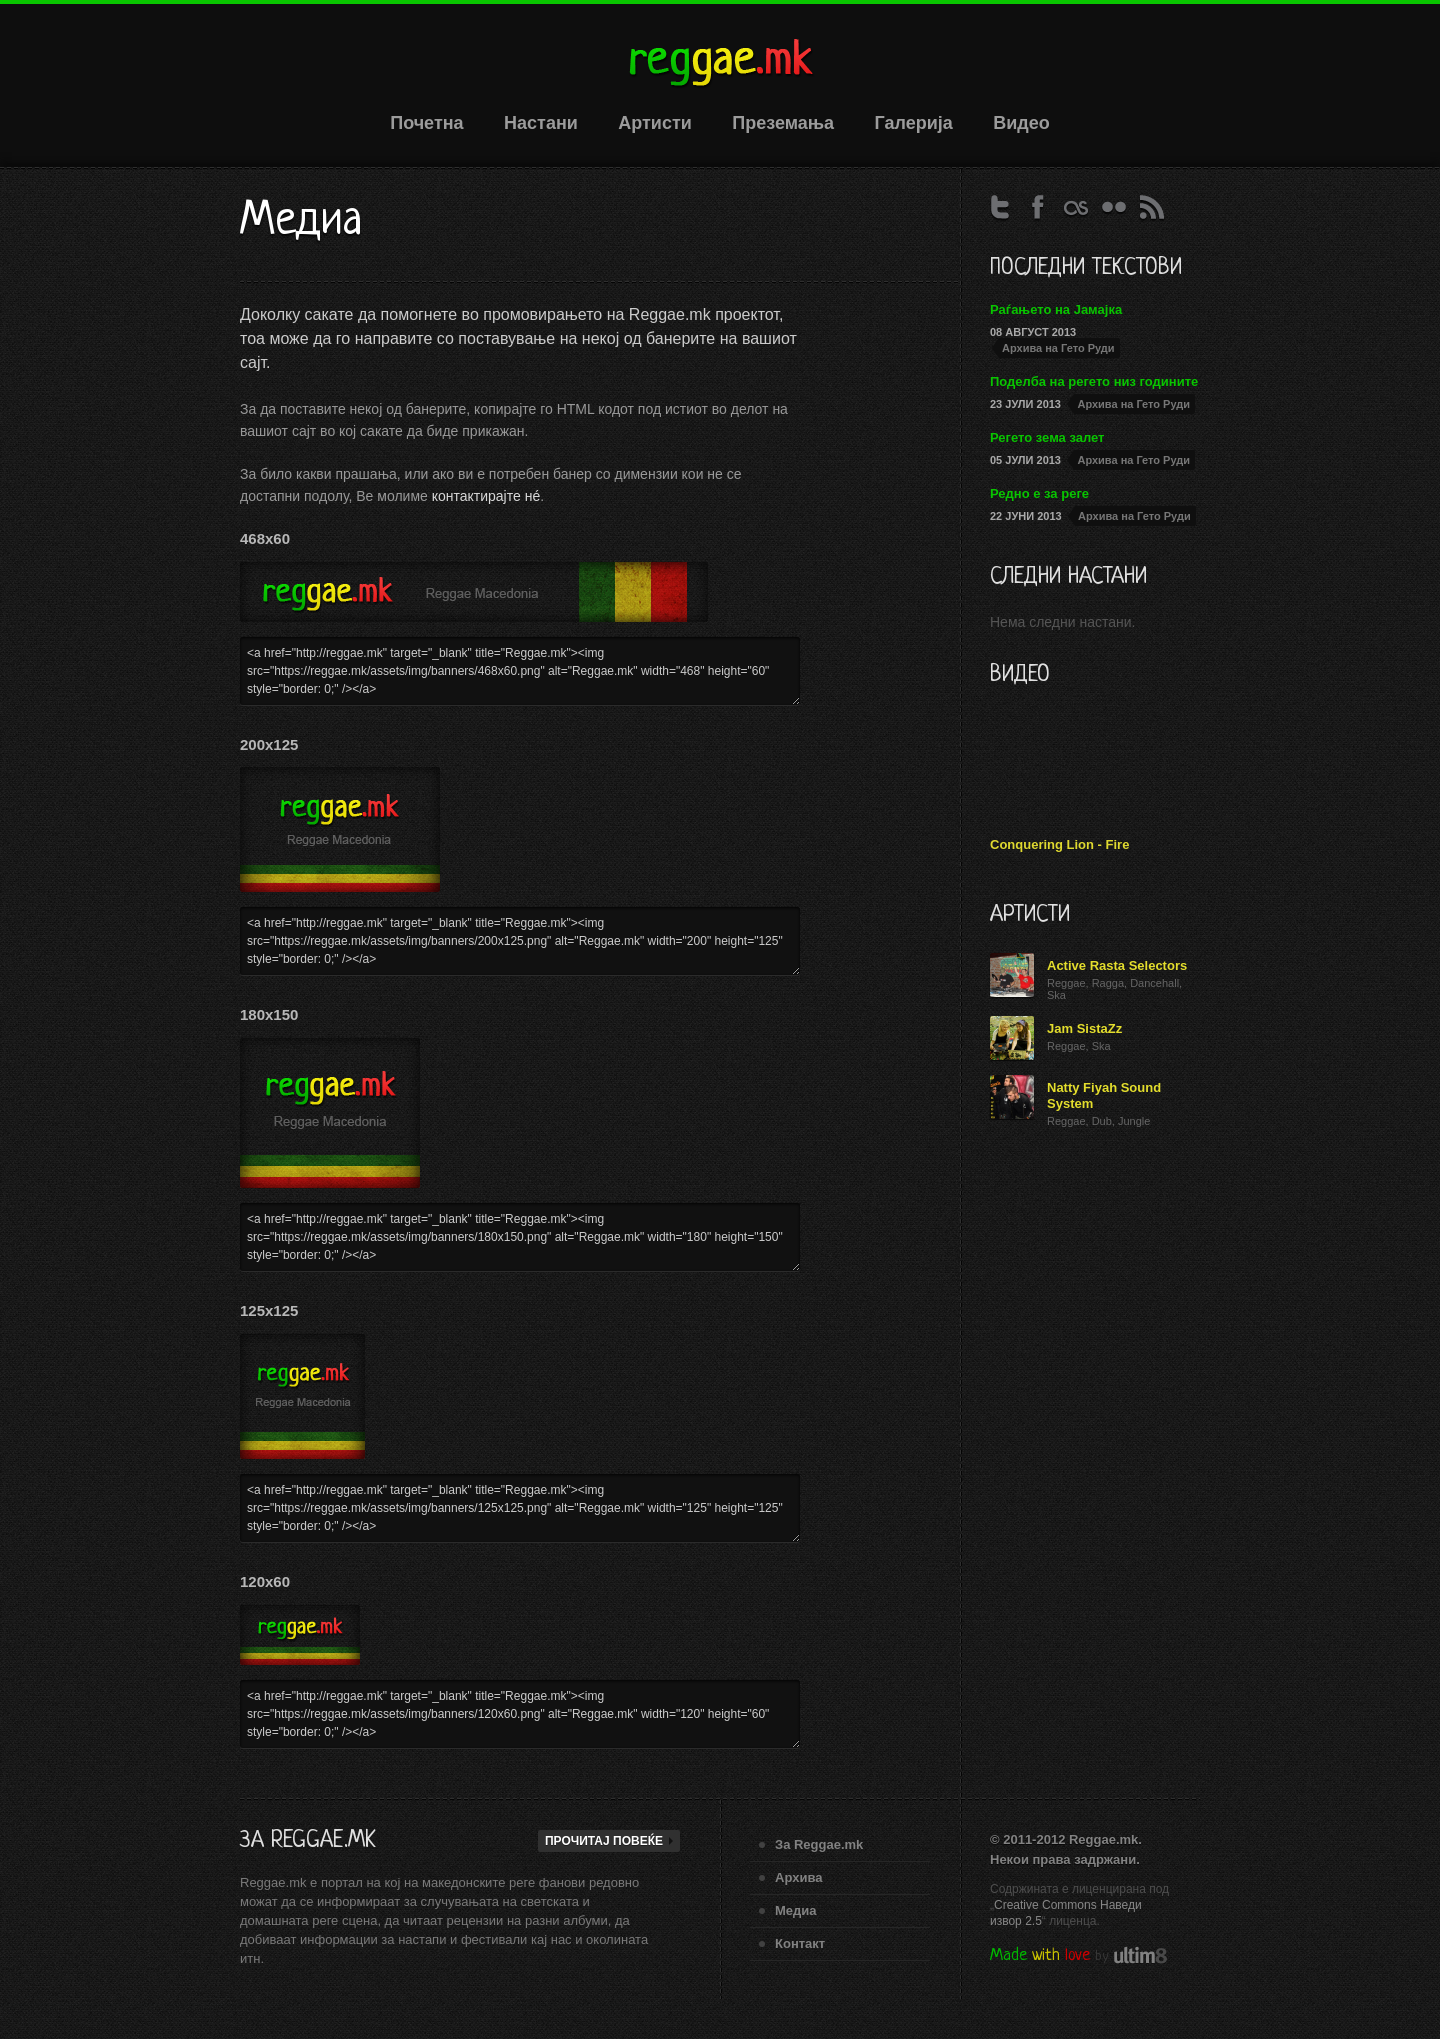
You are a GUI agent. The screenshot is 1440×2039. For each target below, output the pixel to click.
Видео (1021, 123)
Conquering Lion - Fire (1059, 844)
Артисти (655, 123)
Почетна (426, 123)
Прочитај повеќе (611, 1841)
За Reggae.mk (819, 1844)
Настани (541, 123)
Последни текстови (1086, 268)
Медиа (796, 1910)
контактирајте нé (486, 496)
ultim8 (1140, 1955)
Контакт (800, 1943)
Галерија (914, 123)
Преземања (783, 123)
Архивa (799, 1877)
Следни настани (1068, 577)
